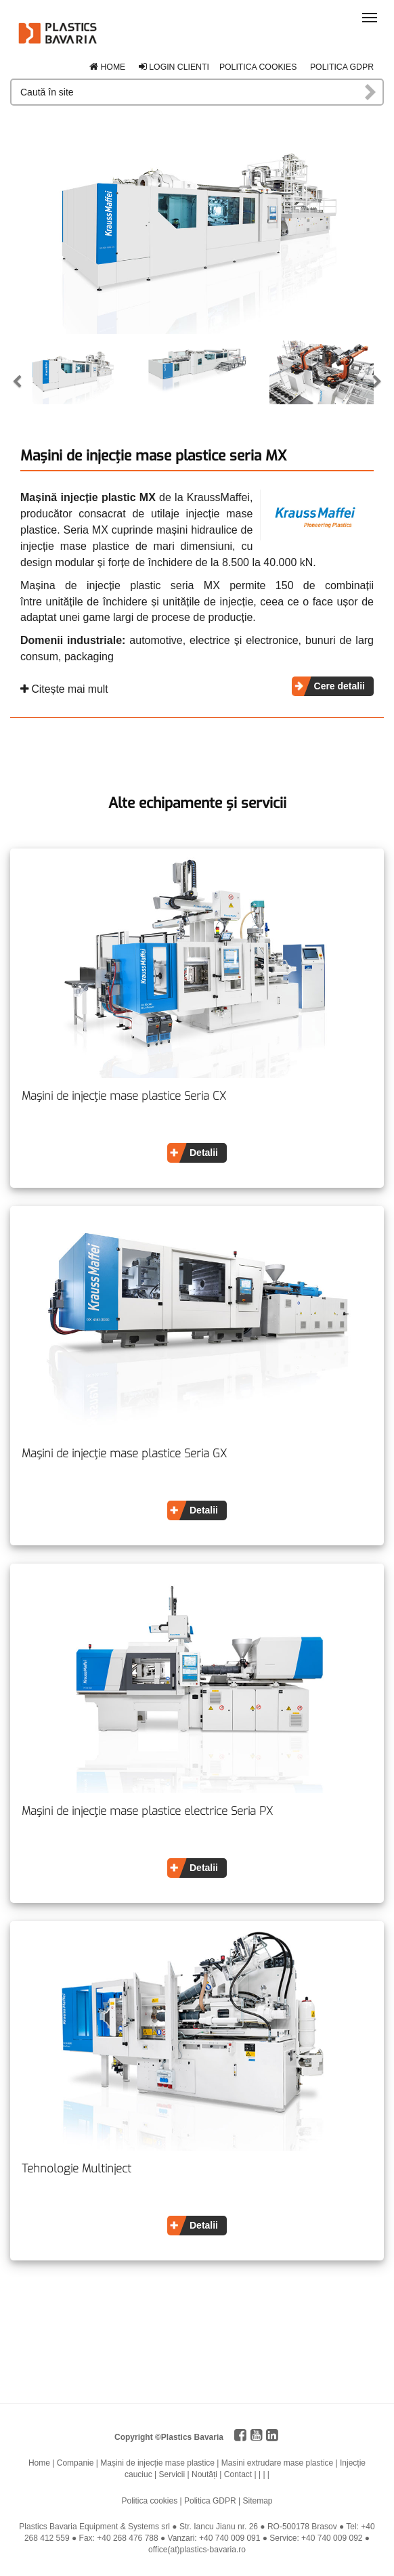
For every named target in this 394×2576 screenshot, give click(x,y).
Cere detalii (339, 686)
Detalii (204, 1152)
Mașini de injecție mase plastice (157, 2463)
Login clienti (174, 67)
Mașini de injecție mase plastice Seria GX (124, 1454)
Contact (238, 2474)
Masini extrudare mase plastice (277, 2463)
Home (107, 67)
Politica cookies (258, 67)
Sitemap (257, 2501)
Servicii (172, 2474)
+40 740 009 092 (331, 2538)
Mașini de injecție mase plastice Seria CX (124, 1096)
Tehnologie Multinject (76, 2169)
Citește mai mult (64, 689)
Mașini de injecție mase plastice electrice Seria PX (147, 1811)
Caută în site (371, 92)
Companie (75, 2463)
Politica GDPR (342, 67)
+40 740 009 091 (229, 2538)
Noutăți (204, 2474)
